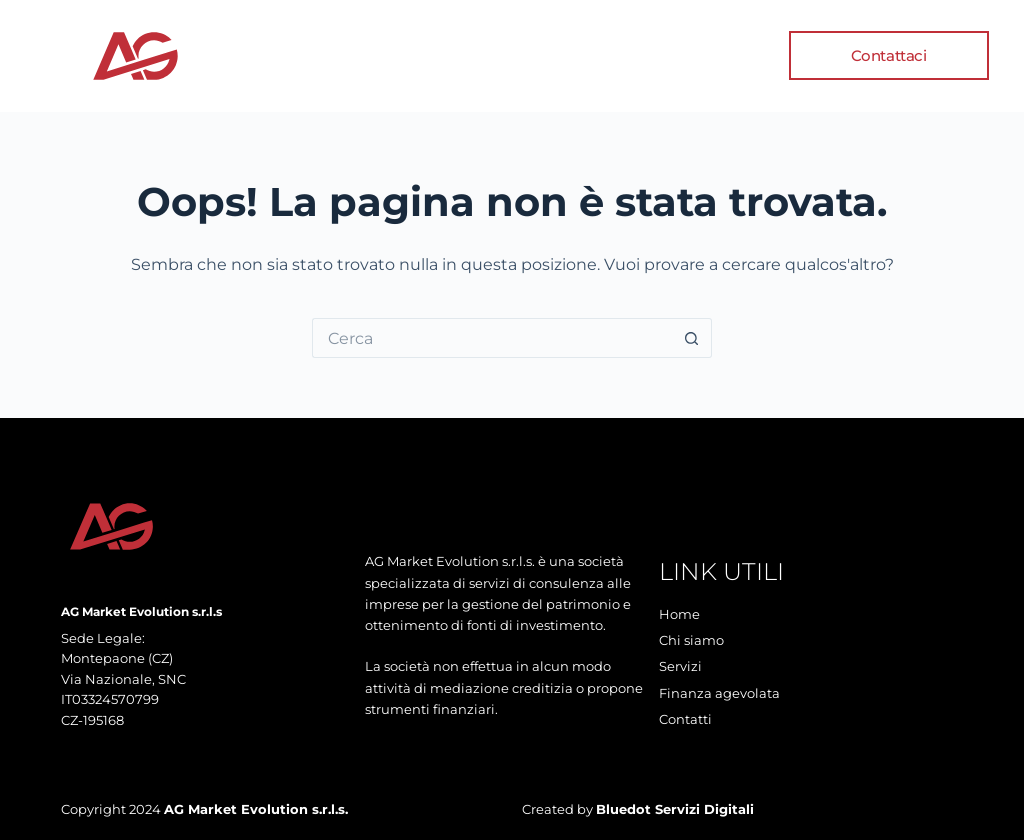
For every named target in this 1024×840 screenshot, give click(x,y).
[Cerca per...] (492, 338)
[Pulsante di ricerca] (692, 338)
